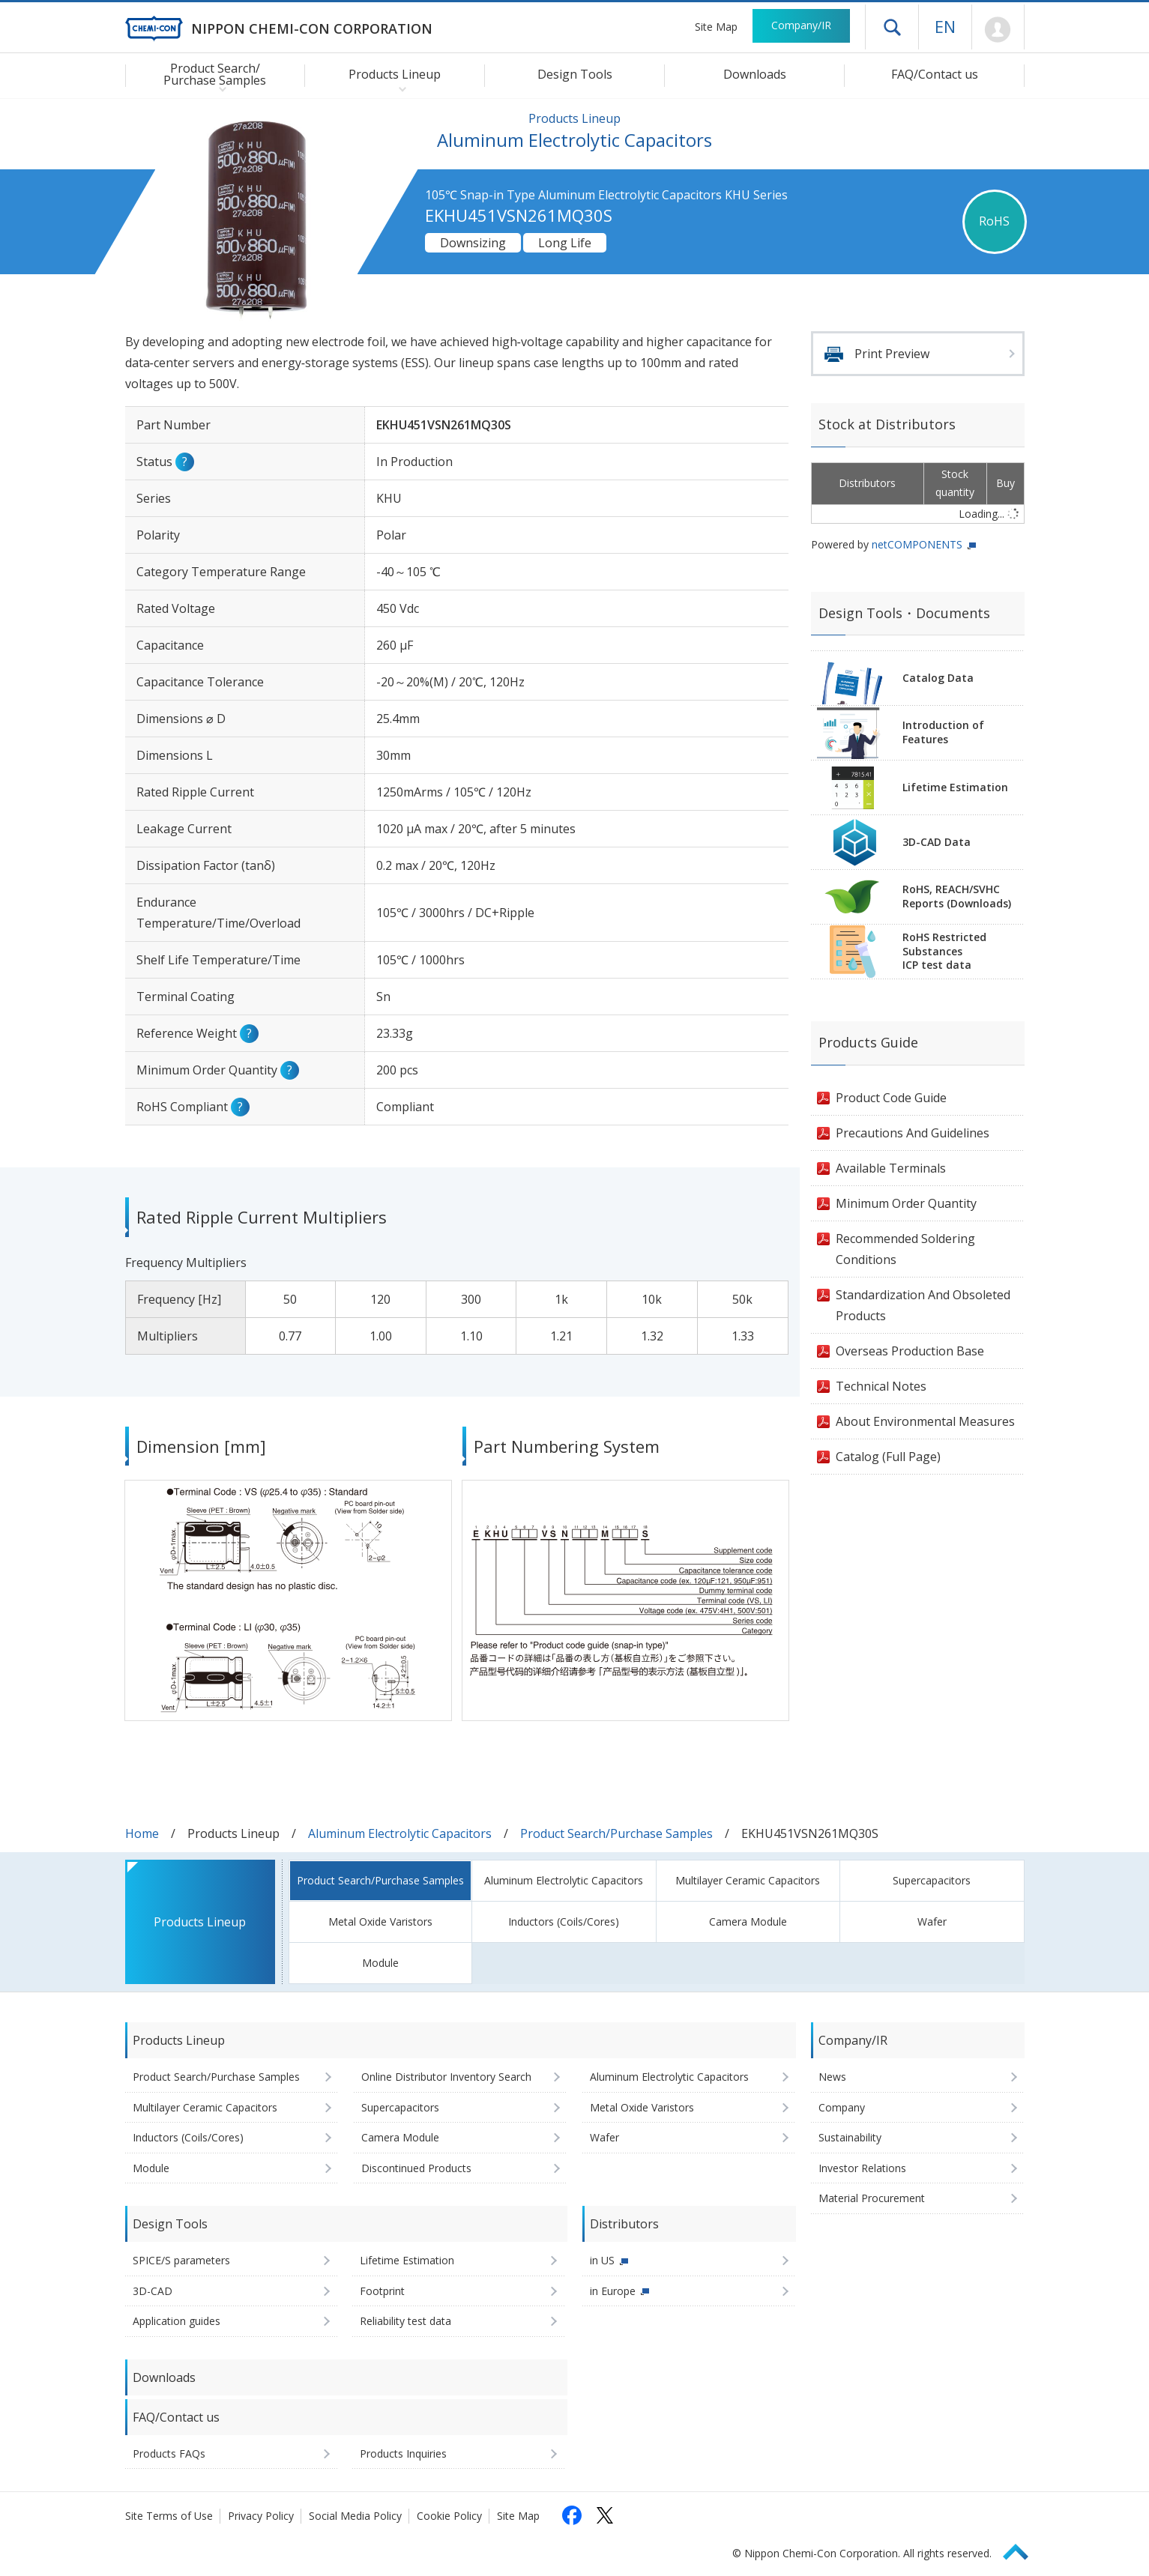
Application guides (176, 2321)
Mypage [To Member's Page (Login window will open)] (998, 29)
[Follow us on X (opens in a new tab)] (605, 2515)
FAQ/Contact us (934, 74)
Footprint (382, 2291)
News (832, 2076)
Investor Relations (862, 2168)
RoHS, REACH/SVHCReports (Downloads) (956, 896)
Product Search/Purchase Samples (616, 1833)
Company (841, 2107)
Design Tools (574, 74)
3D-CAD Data (936, 842)
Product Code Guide (891, 1097)
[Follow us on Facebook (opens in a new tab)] (572, 2515)
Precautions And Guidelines (912, 1133)
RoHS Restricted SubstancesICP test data (944, 951)
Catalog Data (938, 678)
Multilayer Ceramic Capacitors (747, 1880)
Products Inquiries (403, 2453)
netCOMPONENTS (917, 544)
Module (380, 1963)
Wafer (932, 1921)
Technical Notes (881, 1386)
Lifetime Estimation (955, 787)
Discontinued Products (416, 2168)
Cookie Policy (449, 2516)
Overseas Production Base (910, 1351)
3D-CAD (152, 2291)
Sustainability (849, 2137)
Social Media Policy (355, 2516)
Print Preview (891, 353)
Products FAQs (169, 2453)
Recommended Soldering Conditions (905, 1249)
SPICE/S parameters (181, 2260)
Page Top (1022, 2549)
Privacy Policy (261, 2516)
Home (142, 1833)
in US (602, 2260)
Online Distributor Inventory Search (446, 2076)
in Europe (613, 2291)
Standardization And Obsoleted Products (923, 1305)
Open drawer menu (892, 26)
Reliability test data (405, 2321)
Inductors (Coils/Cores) (563, 1921)
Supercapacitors (932, 1880)
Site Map (716, 26)
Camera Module (748, 1921)
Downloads (754, 74)
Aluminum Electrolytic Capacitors (400, 1833)
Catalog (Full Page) (888, 1456)
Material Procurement (871, 2198)
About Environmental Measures (925, 1421)
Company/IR (801, 25)
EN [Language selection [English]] (945, 26)
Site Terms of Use (169, 2516)
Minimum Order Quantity (906, 1203)
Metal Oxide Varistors (380, 1921)
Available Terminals (891, 1168)
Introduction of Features (943, 732)
